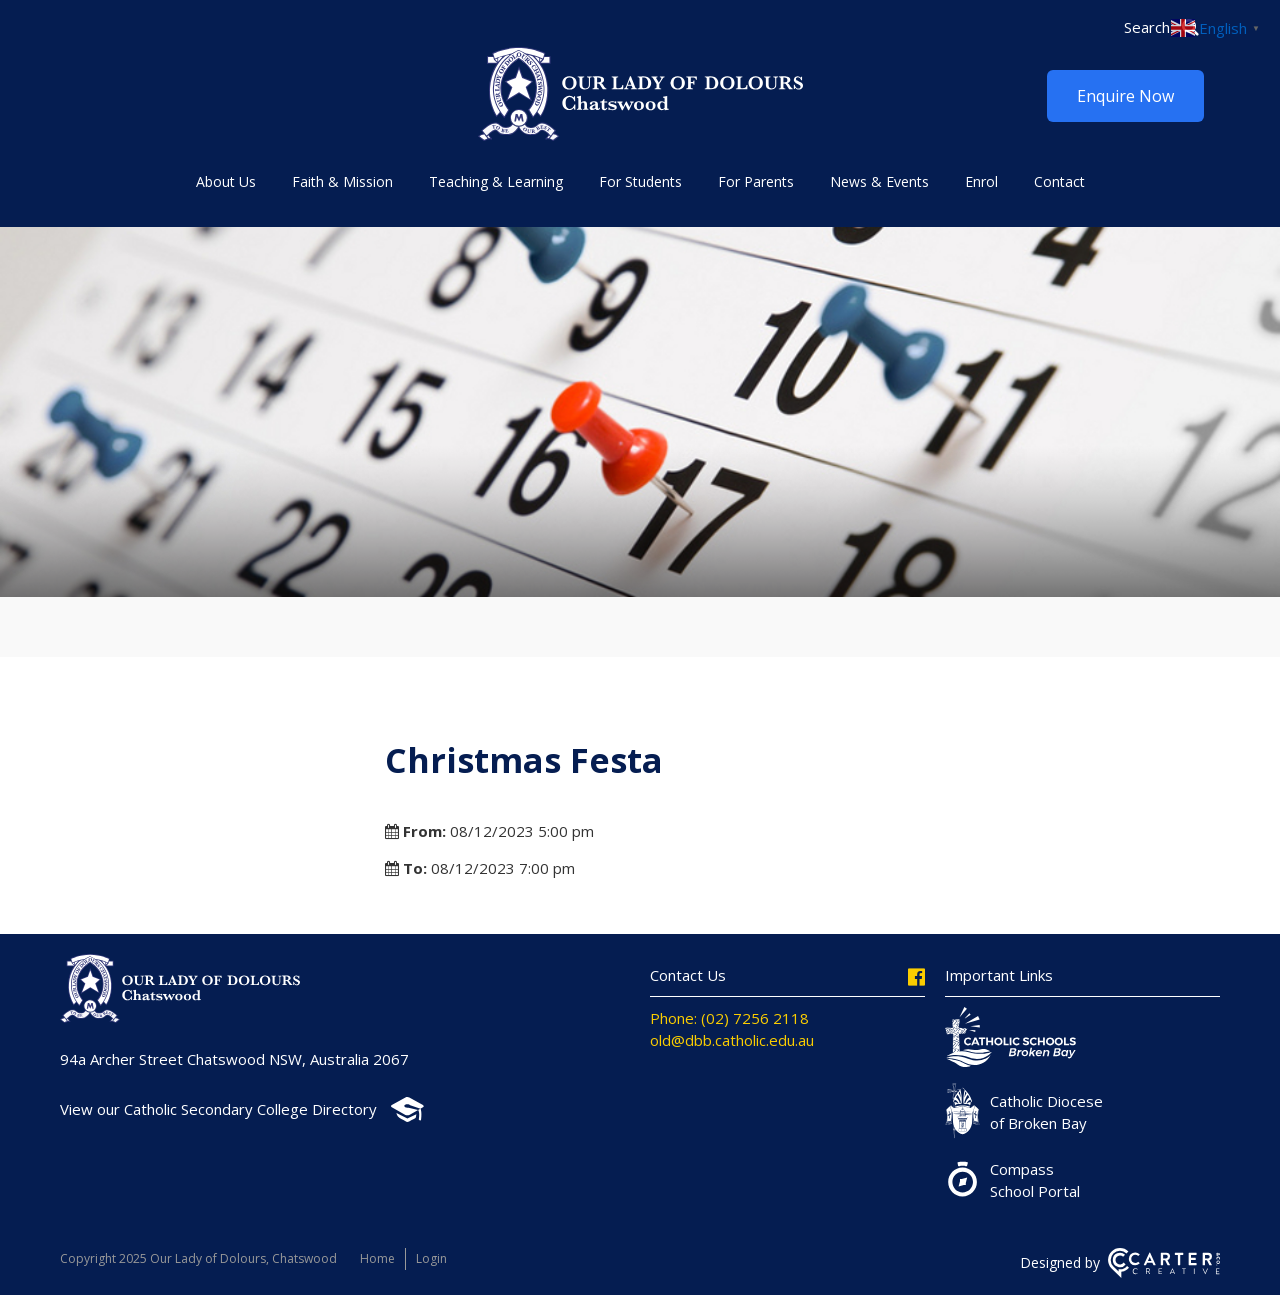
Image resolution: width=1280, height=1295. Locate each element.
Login (431, 1258)
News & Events (879, 181)
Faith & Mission (342, 181)
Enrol (981, 181)
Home (377, 1258)
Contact (1059, 181)
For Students (640, 181)
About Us (226, 181)
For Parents (756, 181)
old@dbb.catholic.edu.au (732, 1040)
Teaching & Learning (496, 181)
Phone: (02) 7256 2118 (729, 1018)
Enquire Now (1125, 96)
